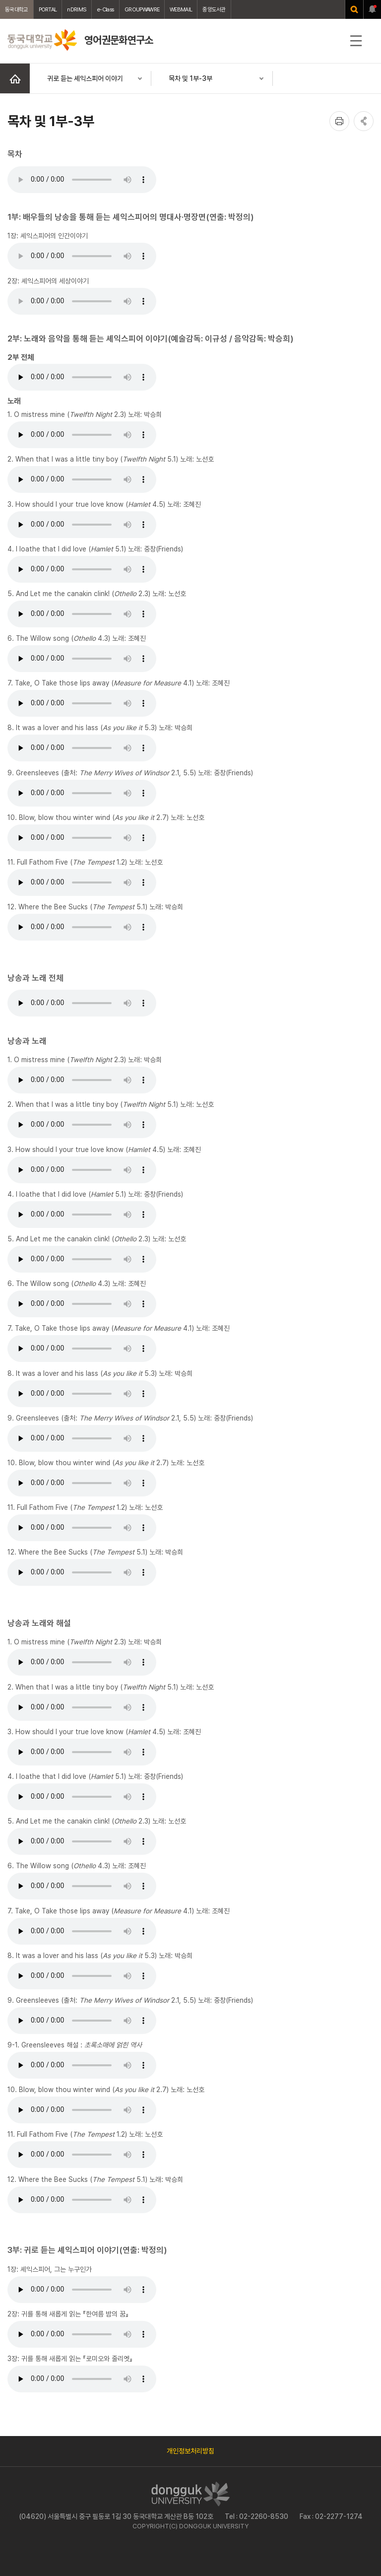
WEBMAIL (181, 9)
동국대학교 (16, 9)
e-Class (105, 9)
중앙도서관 (214, 9)
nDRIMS (76, 9)
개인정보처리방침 (190, 2451)
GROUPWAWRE (142, 9)
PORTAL (48, 9)
